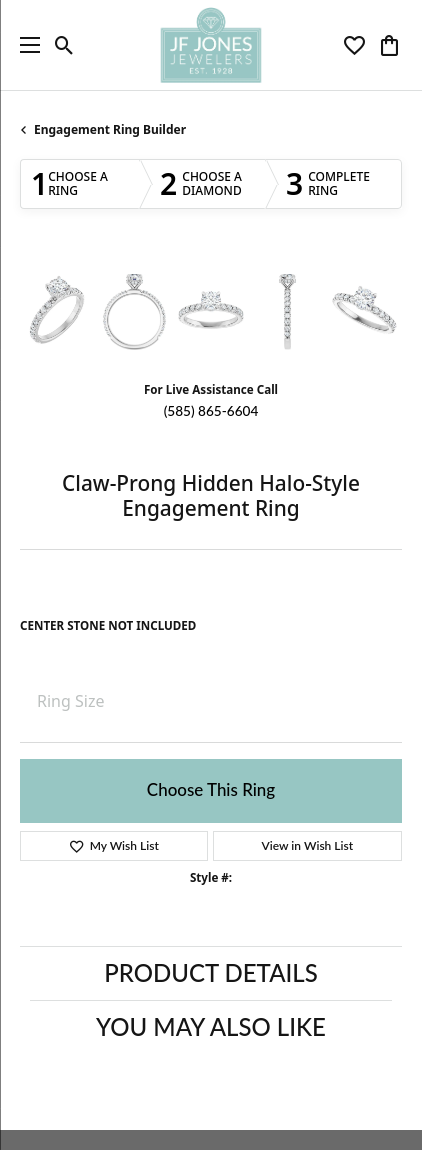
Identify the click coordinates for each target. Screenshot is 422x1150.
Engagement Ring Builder (110, 129)
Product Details (210, 972)
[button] (64, 45)
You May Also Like (211, 1026)
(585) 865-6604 (211, 411)
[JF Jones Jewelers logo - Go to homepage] (210, 45)
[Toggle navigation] (25, 45)
